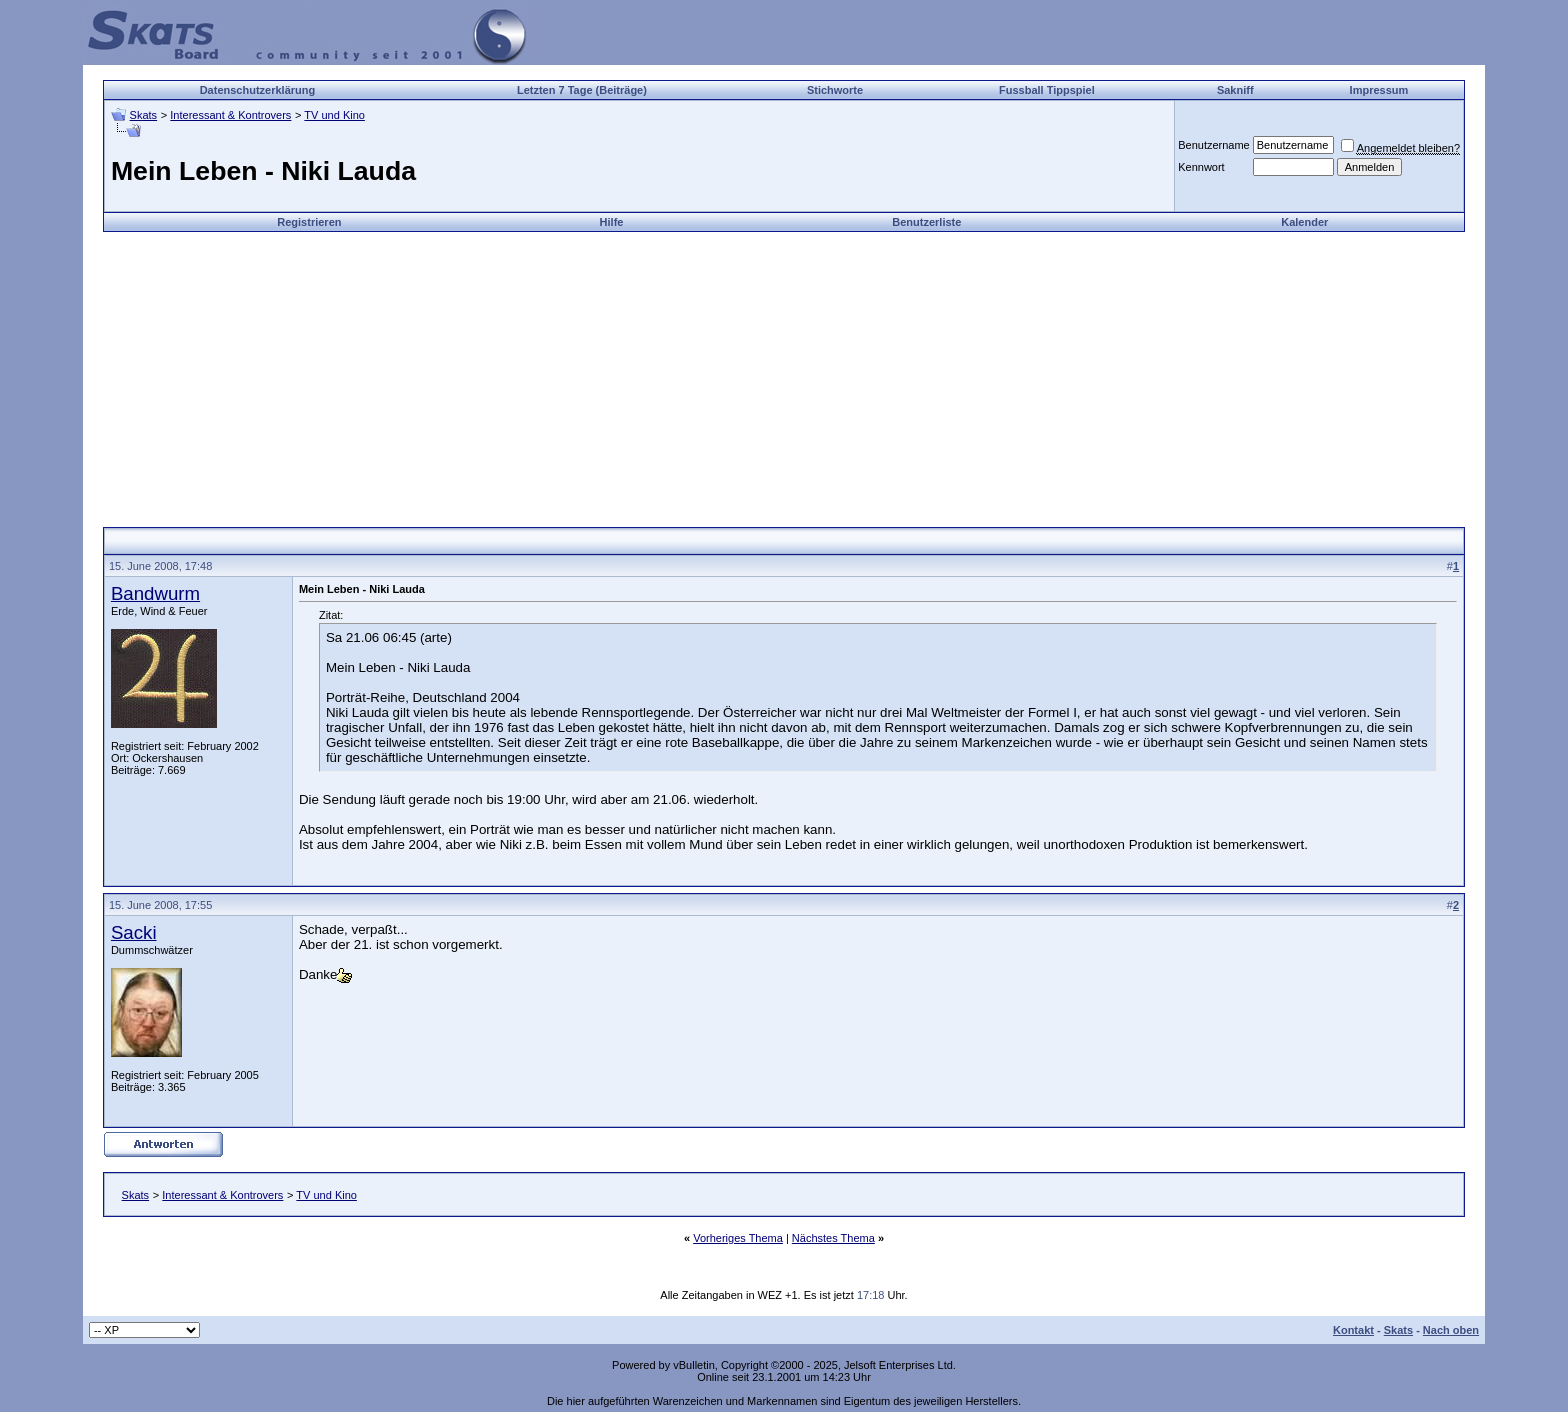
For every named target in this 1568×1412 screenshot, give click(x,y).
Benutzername (1214, 145)
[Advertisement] (784, 372)
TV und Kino (334, 115)
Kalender (1304, 222)
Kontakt (1353, 1330)
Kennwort (1201, 167)
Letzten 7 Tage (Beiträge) (582, 90)
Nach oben (1451, 1330)
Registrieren (309, 222)
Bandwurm (155, 593)
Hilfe (612, 222)
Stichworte (835, 90)
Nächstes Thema (833, 1238)
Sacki (134, 932)
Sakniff (1235, 90)
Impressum (1379, 90)
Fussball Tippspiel (1047, 90)
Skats (144, 115)
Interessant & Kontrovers (230, 115)
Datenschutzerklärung (258, 90)
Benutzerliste (926, 222)
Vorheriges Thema (738, 1238)
